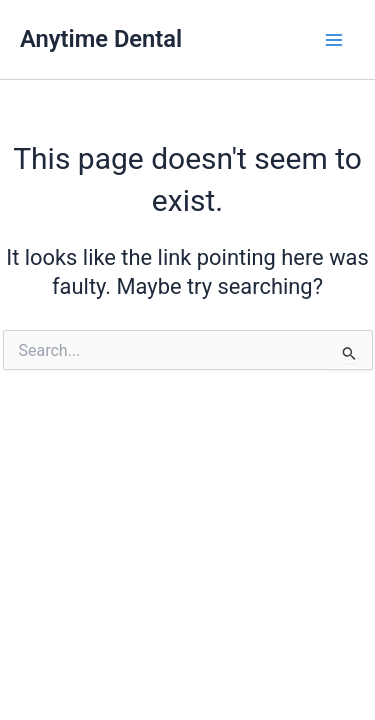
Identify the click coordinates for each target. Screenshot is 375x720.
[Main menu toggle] (334, 40)
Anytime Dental (101, 39)
